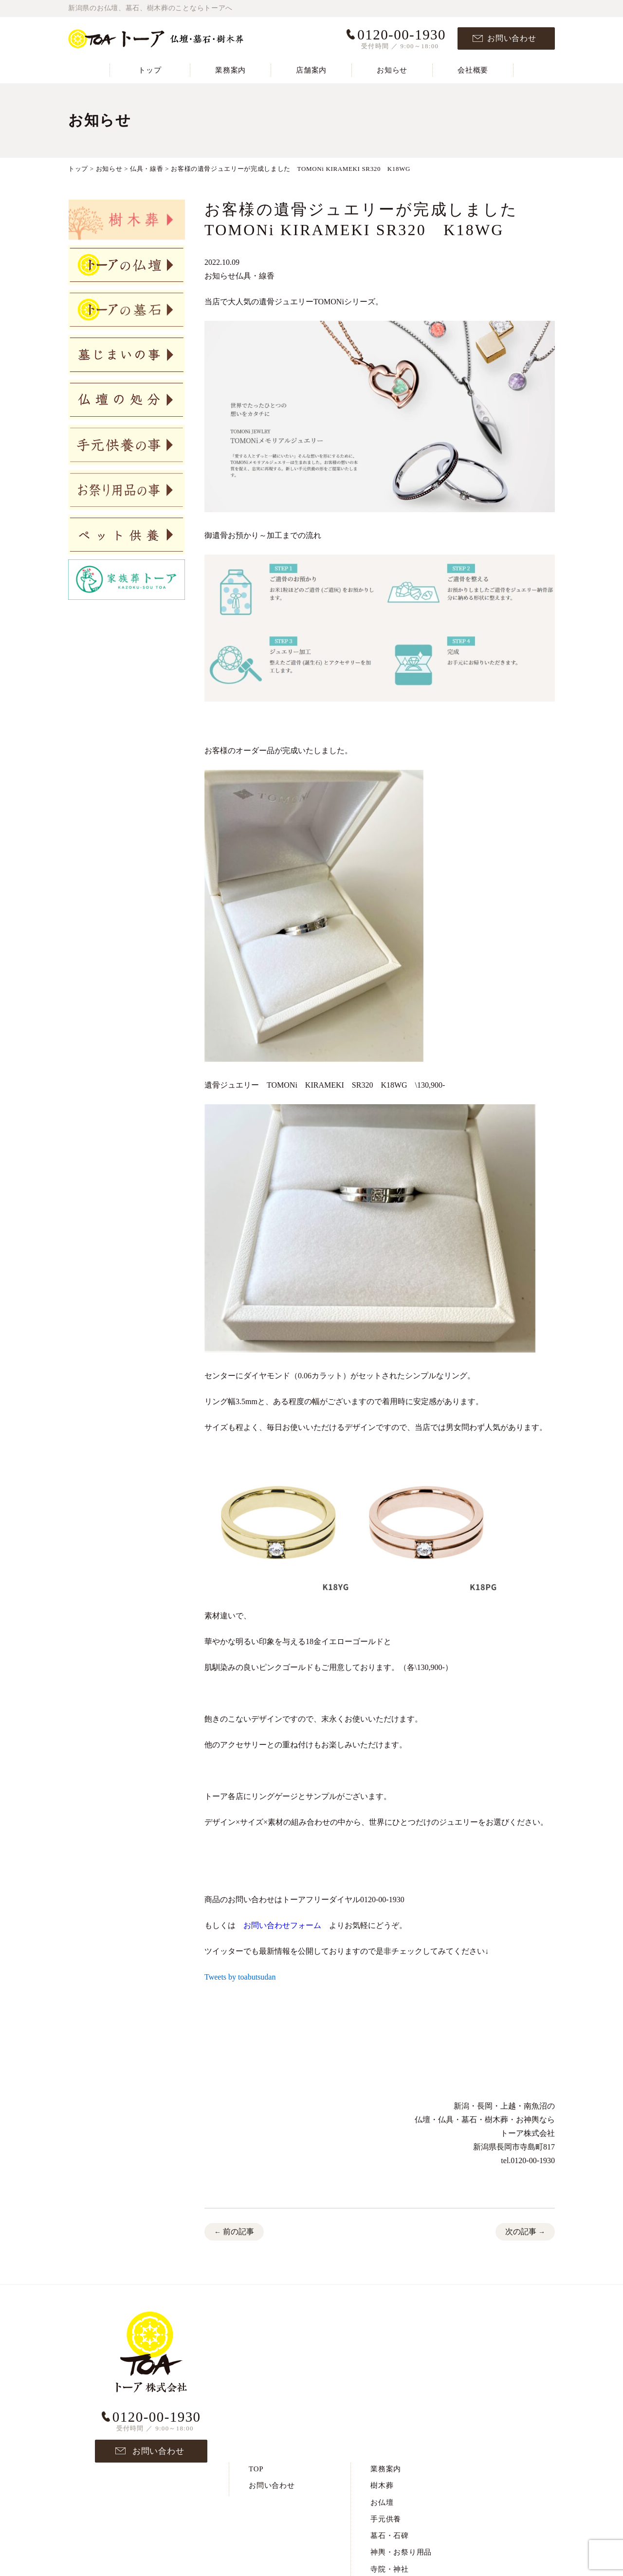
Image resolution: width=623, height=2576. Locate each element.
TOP (256, 2318)
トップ (149, 70)
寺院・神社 (389, 2418)
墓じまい (385, 2434)
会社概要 (473, 70)
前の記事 (234, 2232)
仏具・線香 (255, 276)
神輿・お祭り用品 (401, 2401)
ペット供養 (389, 2468)
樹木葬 (381, 2334)
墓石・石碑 (389, 2385)
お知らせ (392, 70)
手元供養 (385, 2368)
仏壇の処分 (389, 2451)
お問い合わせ (511, 38)
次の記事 (525, 2232)
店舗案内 (311, 70)
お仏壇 (381, 2351)
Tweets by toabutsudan (239, 1977)
